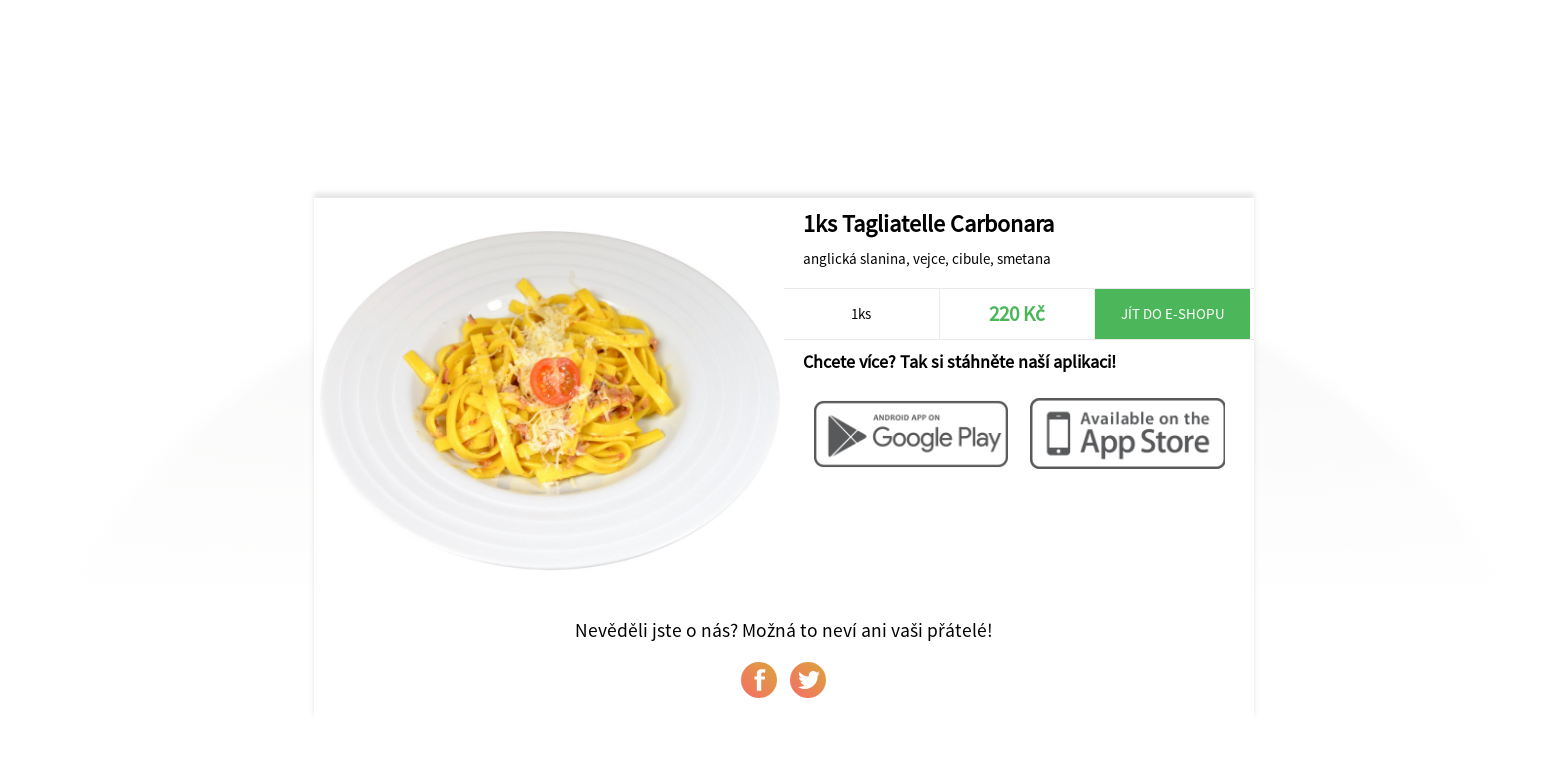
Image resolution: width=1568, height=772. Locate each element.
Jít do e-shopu (1173, 313)
